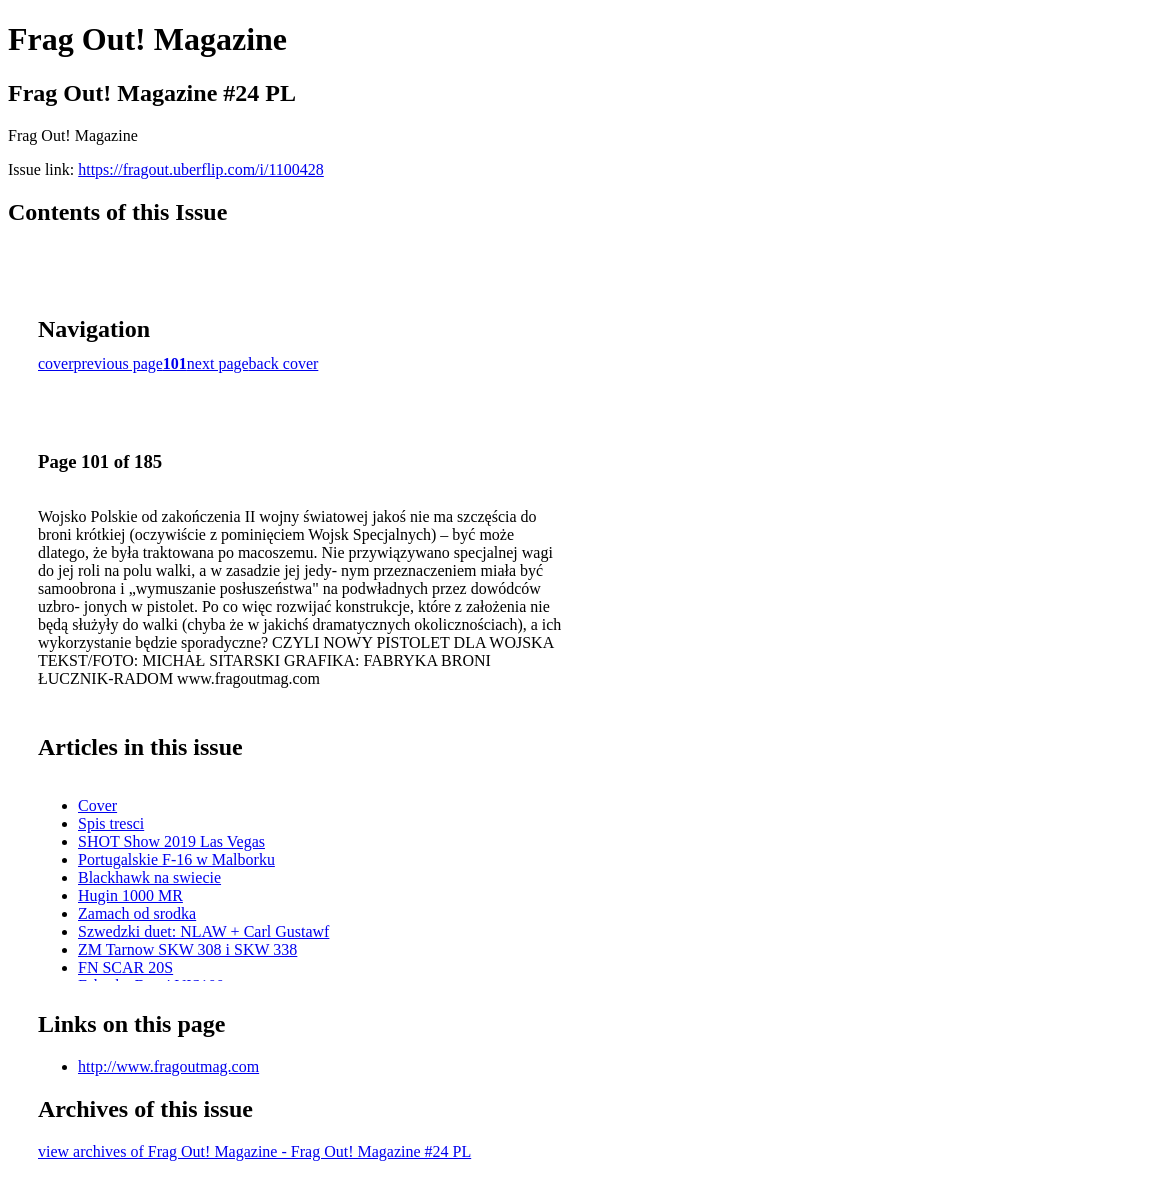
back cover (284, 363)
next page (218, 363)
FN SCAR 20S (125, 967)
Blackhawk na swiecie (149, 877)
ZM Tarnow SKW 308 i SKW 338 (187, 949)
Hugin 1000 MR (130, 895)
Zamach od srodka (137, 913)
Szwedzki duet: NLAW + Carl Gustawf (203, 931)
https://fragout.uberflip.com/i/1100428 (201, 169)
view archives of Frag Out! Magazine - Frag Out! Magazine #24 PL (254, 1151)
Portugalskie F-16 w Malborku (176, 859)
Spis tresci (111, 823)
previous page (118, 363)
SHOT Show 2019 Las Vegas (171, 841)
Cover (97, 805)
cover (56, 363)
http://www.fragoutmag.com (168, 1066)
